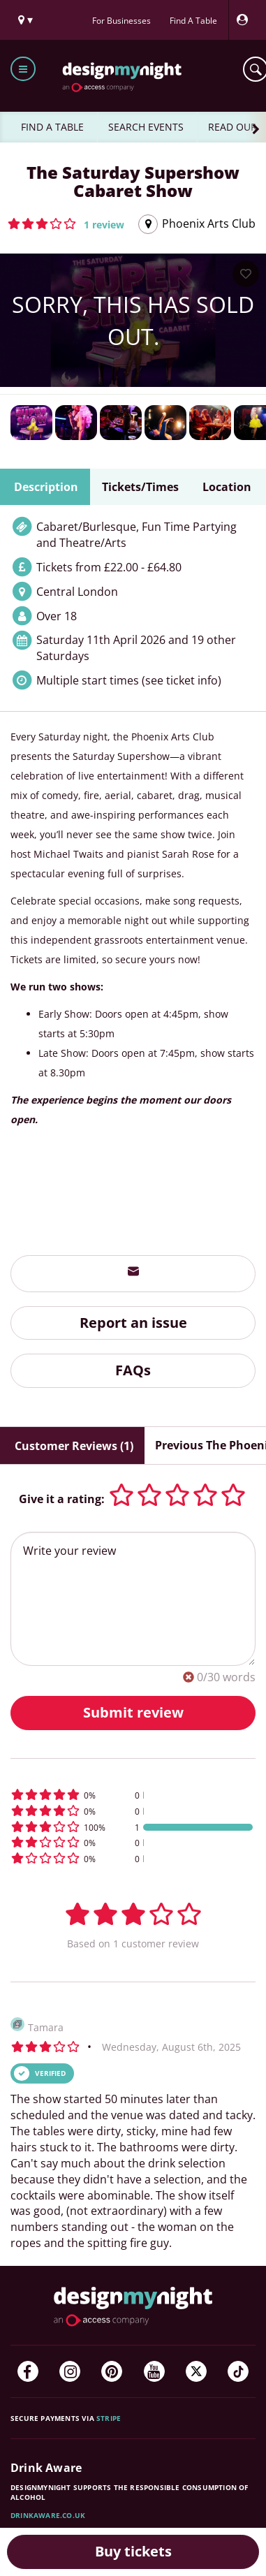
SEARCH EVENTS (146, 126)
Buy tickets (133, 2551)
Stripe (108, 2418)
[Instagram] (69, 2371)
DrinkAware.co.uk (47, 2515)
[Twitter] (196, 2371)
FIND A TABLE (52, 126)
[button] (66, 223)
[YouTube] (154, 2371)
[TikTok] (238, 2371)
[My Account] (246, 20)
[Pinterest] (111, 2371)
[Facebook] (27, 2371)
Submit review (133, 1712)
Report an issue (133, 1322)
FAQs (133, 1370)
